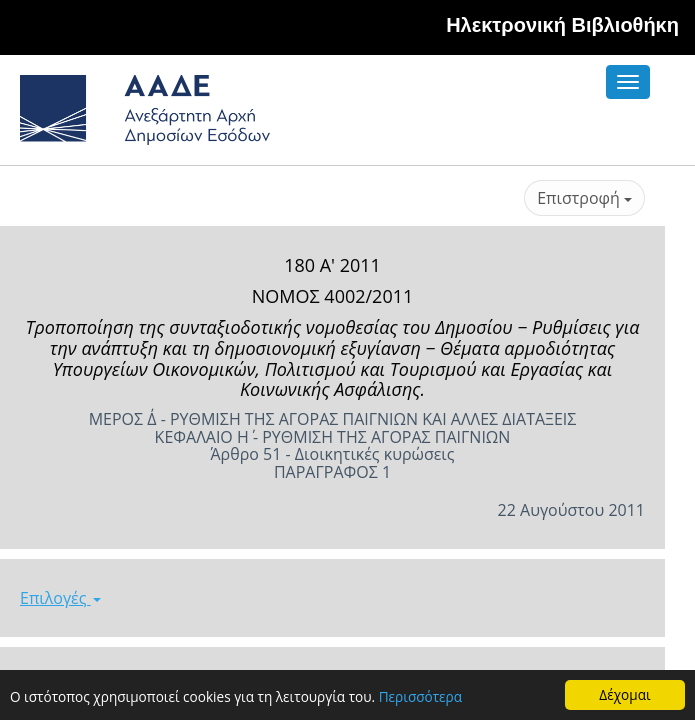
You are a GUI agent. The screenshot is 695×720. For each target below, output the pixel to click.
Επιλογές (60, 598)
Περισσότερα (420, 697)
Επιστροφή (584, 198)
